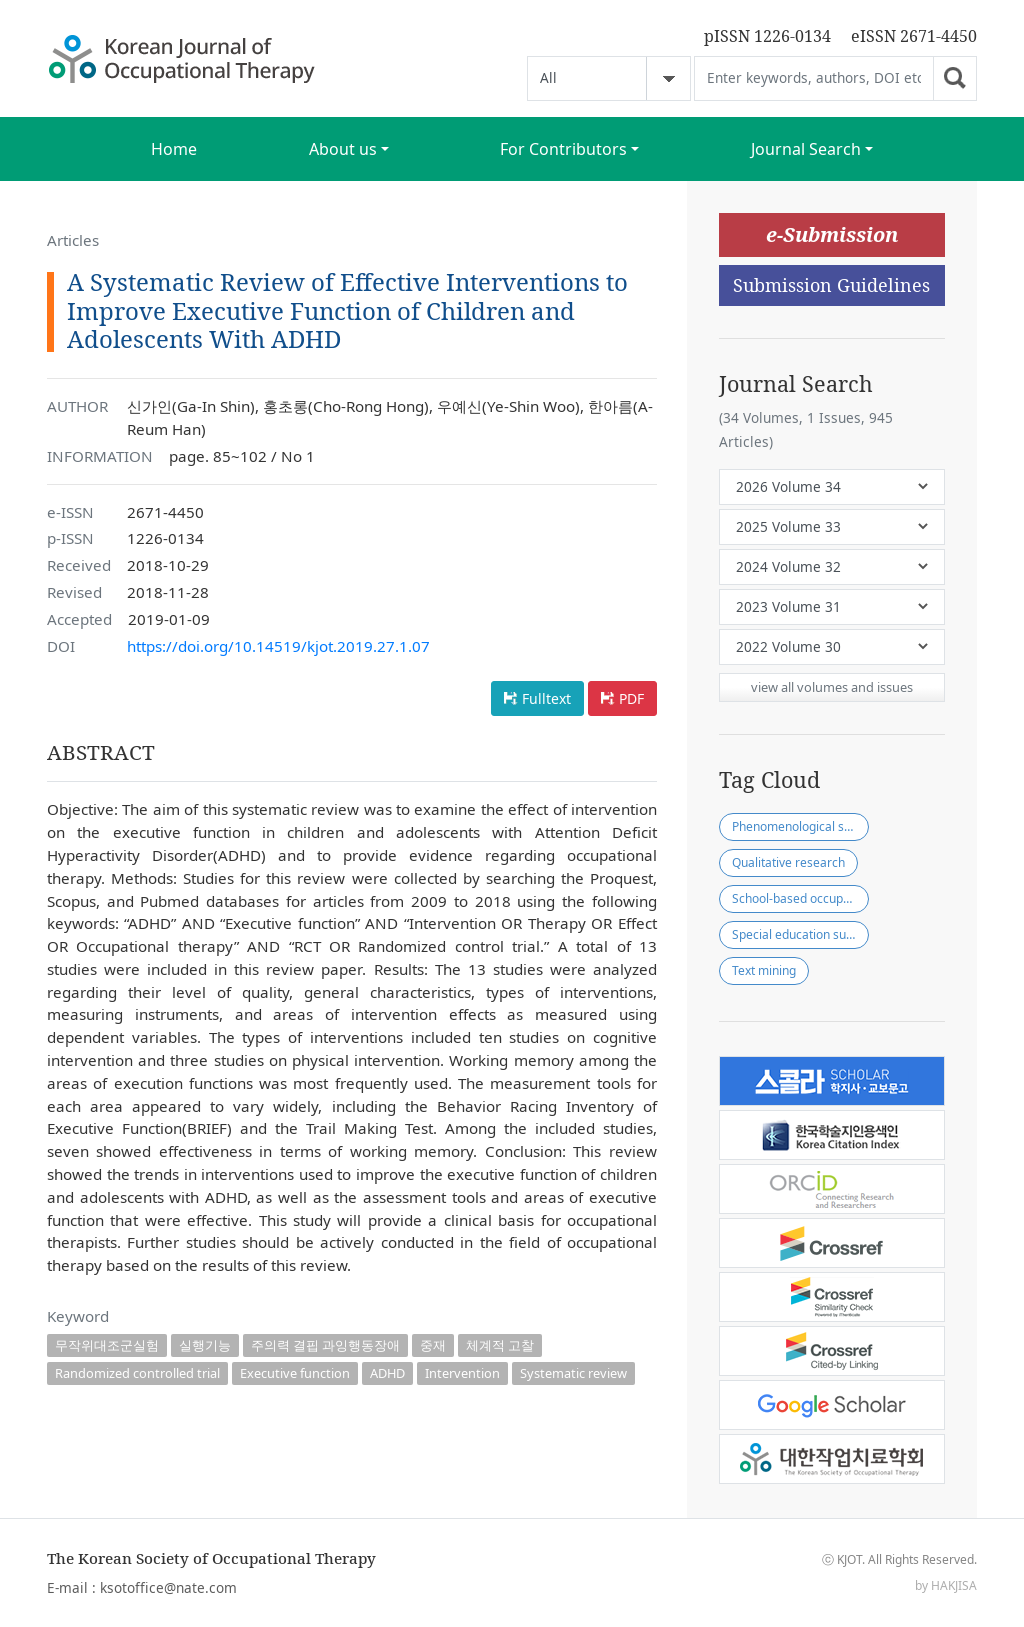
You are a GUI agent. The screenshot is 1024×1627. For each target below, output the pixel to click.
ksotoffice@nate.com (168, 1587)
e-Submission (832, 234)
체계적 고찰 (500, 1345)
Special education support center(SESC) (800, 934)
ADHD (387, 1373)
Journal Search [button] (806, 149)
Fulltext (546, 698)
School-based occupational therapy (800, 898)
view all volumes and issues (832, 687)
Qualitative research (788, 862)
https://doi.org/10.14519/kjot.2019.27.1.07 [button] (278, 646)
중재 (433, 1345)
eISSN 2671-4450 (914, 36)
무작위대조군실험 (107, 1345)
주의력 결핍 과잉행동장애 (325, 1345)
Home (174, 149)
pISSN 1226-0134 (767, 36)
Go (955, 78)
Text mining (764, 970)
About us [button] (343, 149)
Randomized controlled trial (137, 1373)
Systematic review (573, 1373)
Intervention (462, 1373)
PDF (631, 698)
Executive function (295, 1373)
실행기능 (205, 1345)
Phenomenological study (800, 826)
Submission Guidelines (831, 285)
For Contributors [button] (563, 149)
